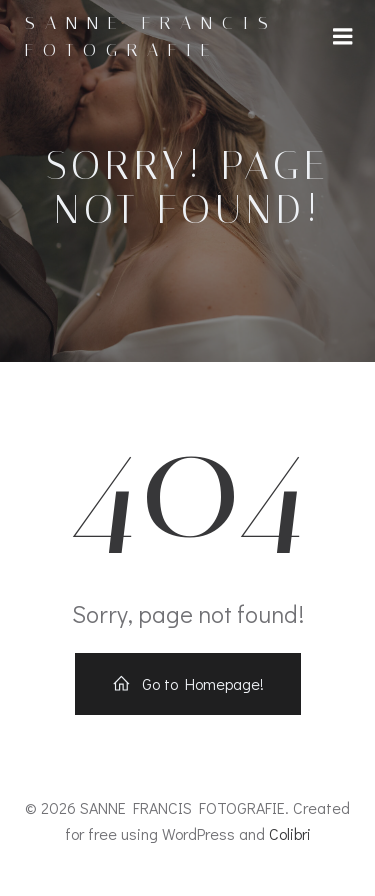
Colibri (290, 833)
